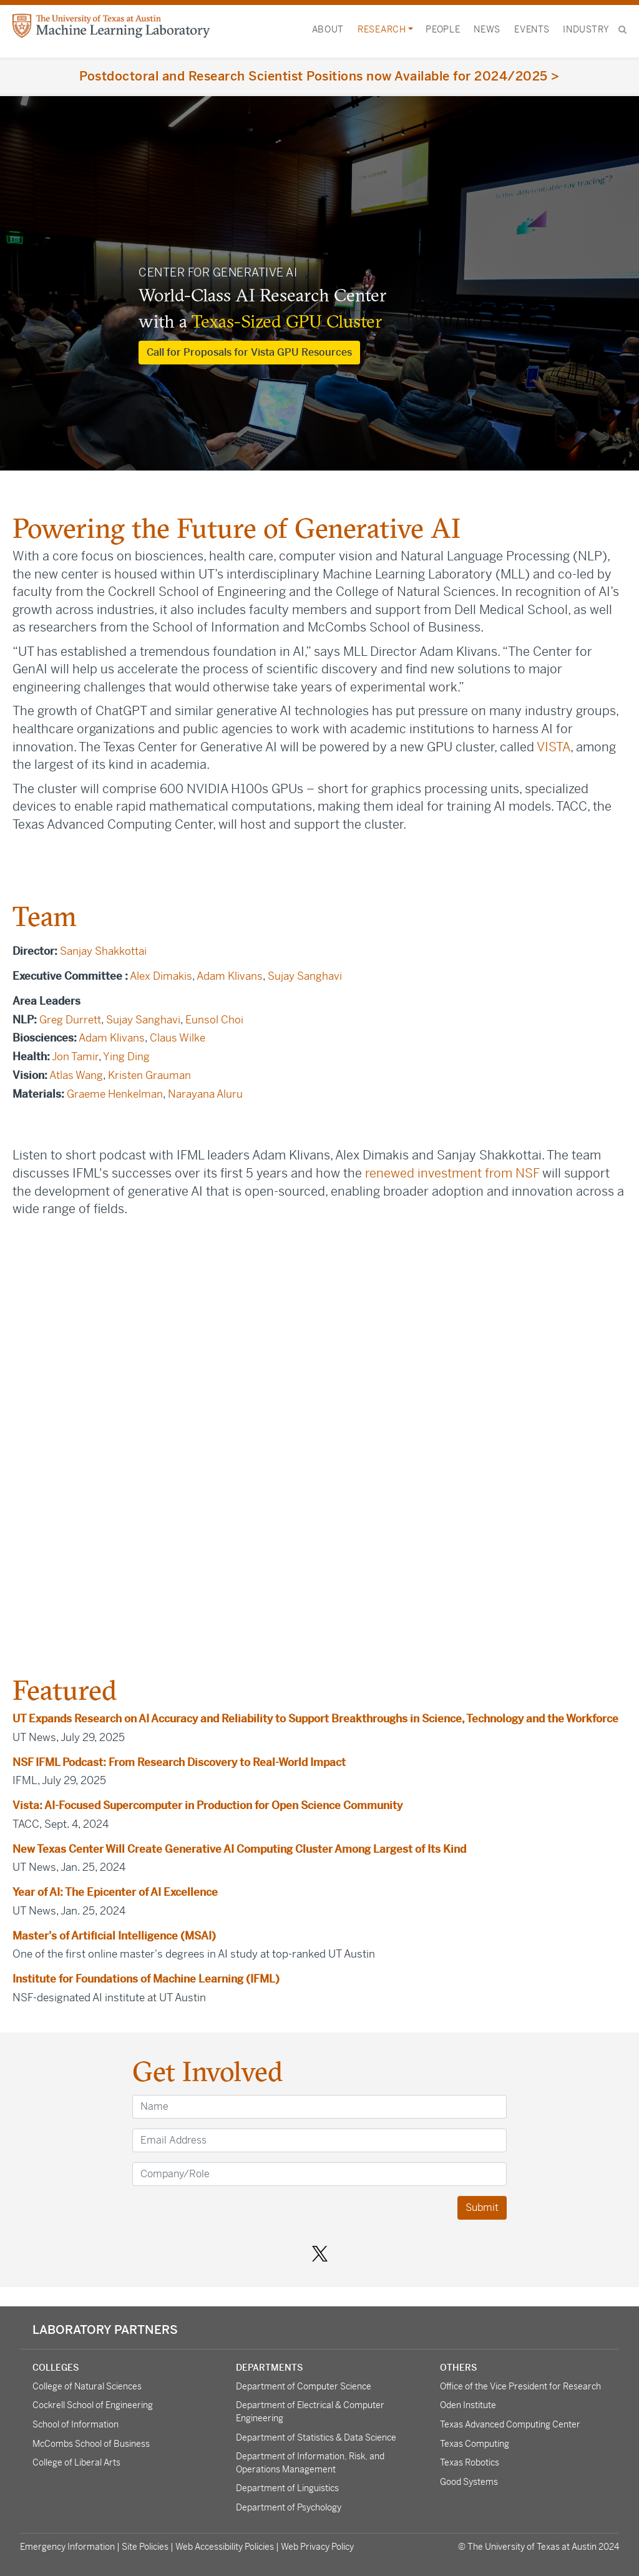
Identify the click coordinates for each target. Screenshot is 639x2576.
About (328, 29)
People (443, 29)
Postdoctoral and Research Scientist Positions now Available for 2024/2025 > (319, 76)
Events (531, 29)
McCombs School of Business (91, 2443)
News (487, 29)
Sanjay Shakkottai (103, 951)
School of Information (75, 2424)
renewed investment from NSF (452, 1173)
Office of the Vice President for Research (520, 2386)
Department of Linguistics (287, 2488)
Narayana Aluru (206, 1094)
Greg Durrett (70, 1020)
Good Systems (469, 2481)
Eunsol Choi (214, 1020)
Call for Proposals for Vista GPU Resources (249, 352)
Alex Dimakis (161, 976)
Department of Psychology (288, 2507)
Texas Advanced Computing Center (510, 2424)
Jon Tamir (75, 1056)
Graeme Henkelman (115, 1094)
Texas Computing (474, 2443)
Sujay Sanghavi (305, 976)
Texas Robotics (469, 2462)
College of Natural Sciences (87, 2386)
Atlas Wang (76, 1075)
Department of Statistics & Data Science (316, 2437)
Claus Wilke (177, 1038)
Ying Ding (126, 1056)
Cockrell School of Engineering (92, 2405)
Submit (482, 2207)
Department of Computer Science (303, 2386)
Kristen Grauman (149, 1075)
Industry (586, 29)
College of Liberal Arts (76, 2462)
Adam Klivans (230, 976)
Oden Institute (468, 2405)
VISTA (553, 747)
